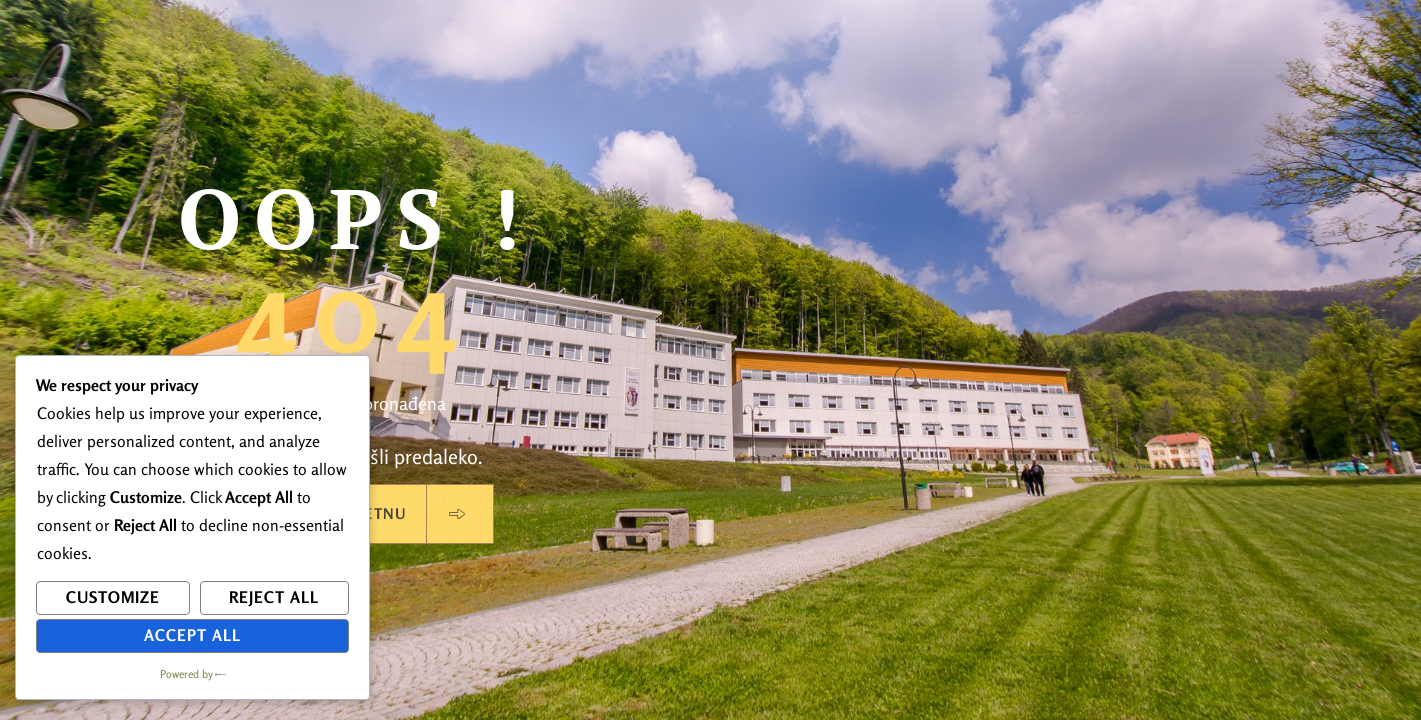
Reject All (274, 597)
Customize (113, 597)
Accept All (192, 635)
